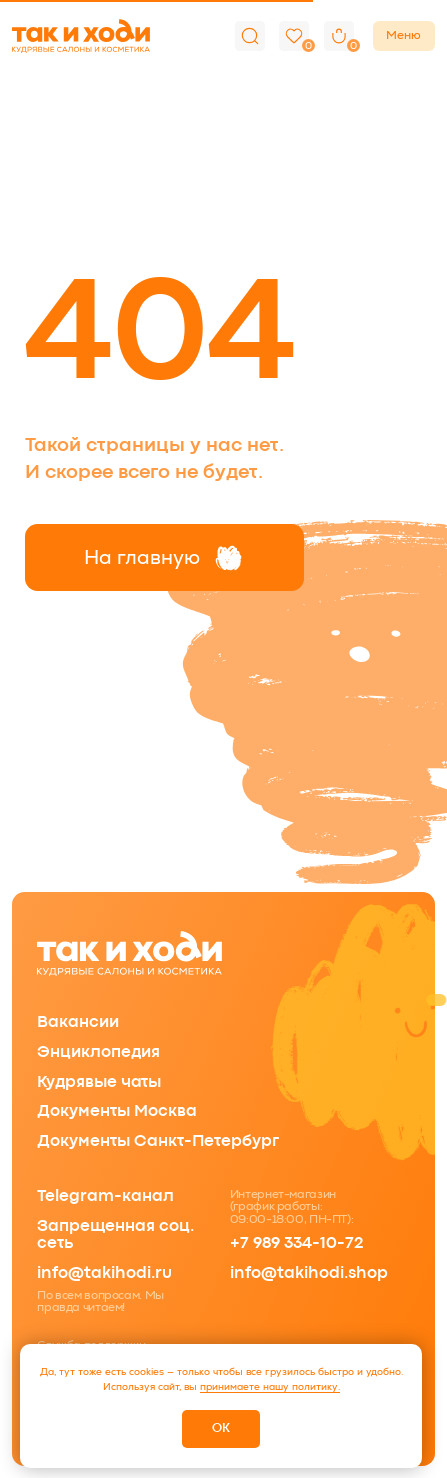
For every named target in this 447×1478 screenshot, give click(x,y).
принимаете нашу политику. (270, 1386)
